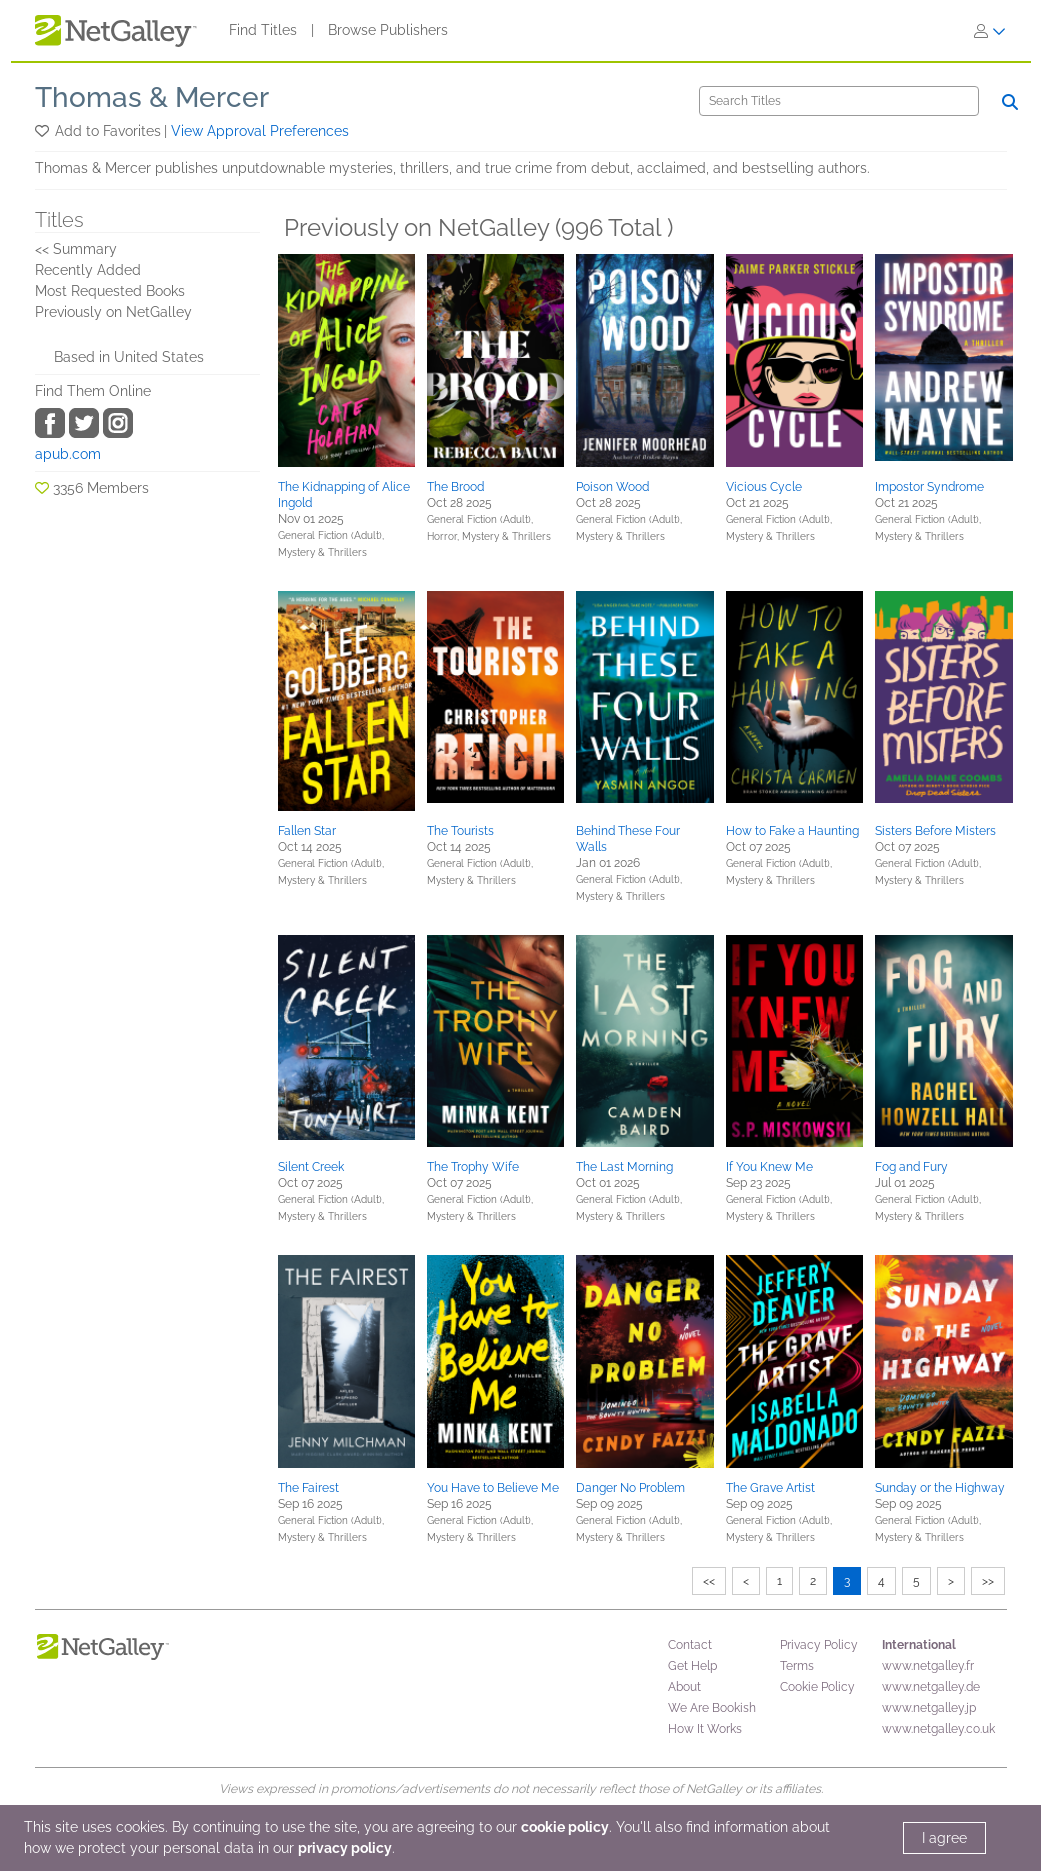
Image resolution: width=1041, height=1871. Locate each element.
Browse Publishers (388, 30)
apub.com (68, 454)
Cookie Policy (817, 1687)
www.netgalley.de (931, 1687)
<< (709, 1581)
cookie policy (565, 1827)
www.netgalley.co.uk (938, 1729)
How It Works (705, 1729)
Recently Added (88, 270)
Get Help (692, 1666)
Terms (797, 1666)
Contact (690, 1645)
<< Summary (76, 249)
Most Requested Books (110, 291)
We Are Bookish (712, 1708)
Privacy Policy (819, 1645)
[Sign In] (990, 31)
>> (988, 1581)
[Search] (839, 101)
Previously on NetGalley (113, 312)
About (684, 1687)
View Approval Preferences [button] (260, 131)
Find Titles (263, 30)
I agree (944, 1838)
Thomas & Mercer (152, 97)
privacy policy (345, 1848)
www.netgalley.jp (929, 1708)
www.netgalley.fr (928, 1666)
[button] (43, 131)
